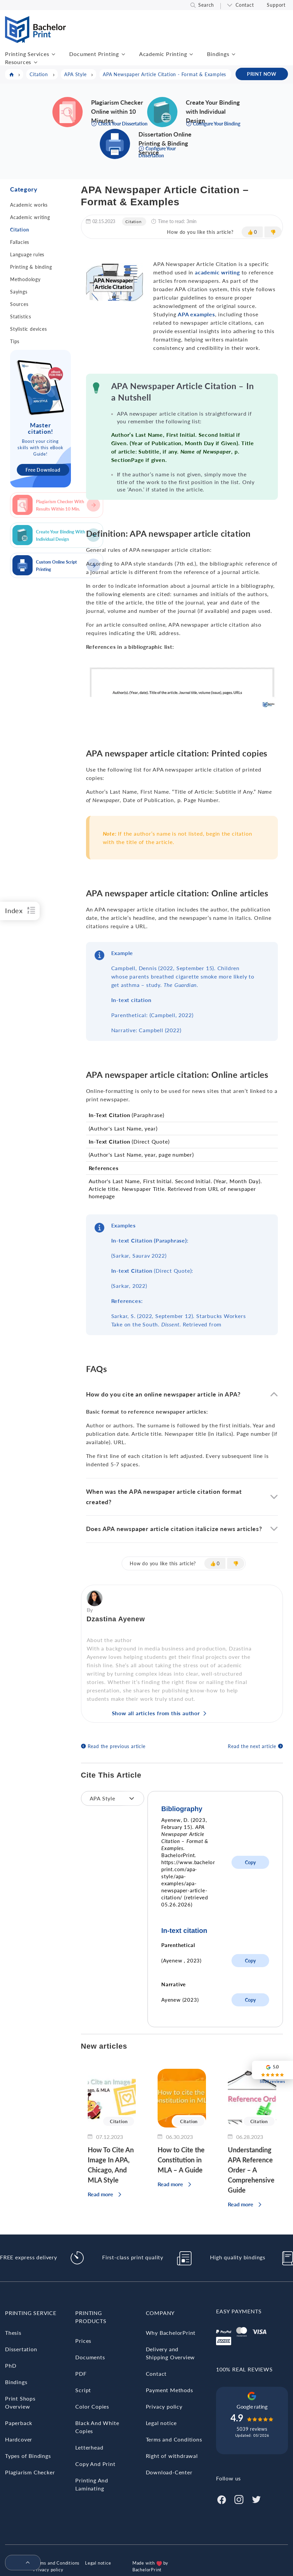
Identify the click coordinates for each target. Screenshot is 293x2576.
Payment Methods (169, 2390)
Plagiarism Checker (30, 2472)
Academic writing (30, 217)
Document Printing (94, 54)
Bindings (218, 54)
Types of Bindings (28, 2456)
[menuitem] (20, 2563)
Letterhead (89, 2447)
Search (206, 5)
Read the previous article (116, 1746)
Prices (83, 2340)
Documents (90, 2357)
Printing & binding (31, 267)
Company (160, 2313)
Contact (245, 5)
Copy (250, 1862)
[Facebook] (221, 2498)
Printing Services (27, 54)
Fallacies (19, 242)
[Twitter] (256, 2498)
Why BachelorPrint (171, 2332)
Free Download (43, 470)
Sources (19, 304)
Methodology (25, 279)
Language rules (27, 254)
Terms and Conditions (174, 2439)
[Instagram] (239, 2498)
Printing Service (30, 2313)
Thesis (13, 2332)
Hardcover (18, 2439)
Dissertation (21, 2349)
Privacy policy (164, 2406)
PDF (80, 2373)
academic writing (216, 272)
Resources (18, 62)
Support (276, 5)
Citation (19, 229)
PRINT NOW (262, 74)
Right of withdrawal (172, 2456)
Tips (14, 341)
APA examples (196, 314)
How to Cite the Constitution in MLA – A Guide (181, 2160)
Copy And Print (95, 2464)
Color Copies (92, 2406)
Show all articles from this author (156, 1713)
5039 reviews (252, 2429)
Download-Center (169, 2472)
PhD (10, 2365)
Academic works (29, 205)
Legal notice (161, 2423)
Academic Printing (163, 54)
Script (83, 2390)
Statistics (20, 316)
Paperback (18, 2423)
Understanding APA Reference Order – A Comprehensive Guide (251, 2170)
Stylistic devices (28, 329)
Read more (100, 2194)
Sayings (19, 292)
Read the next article (252, 1746)
